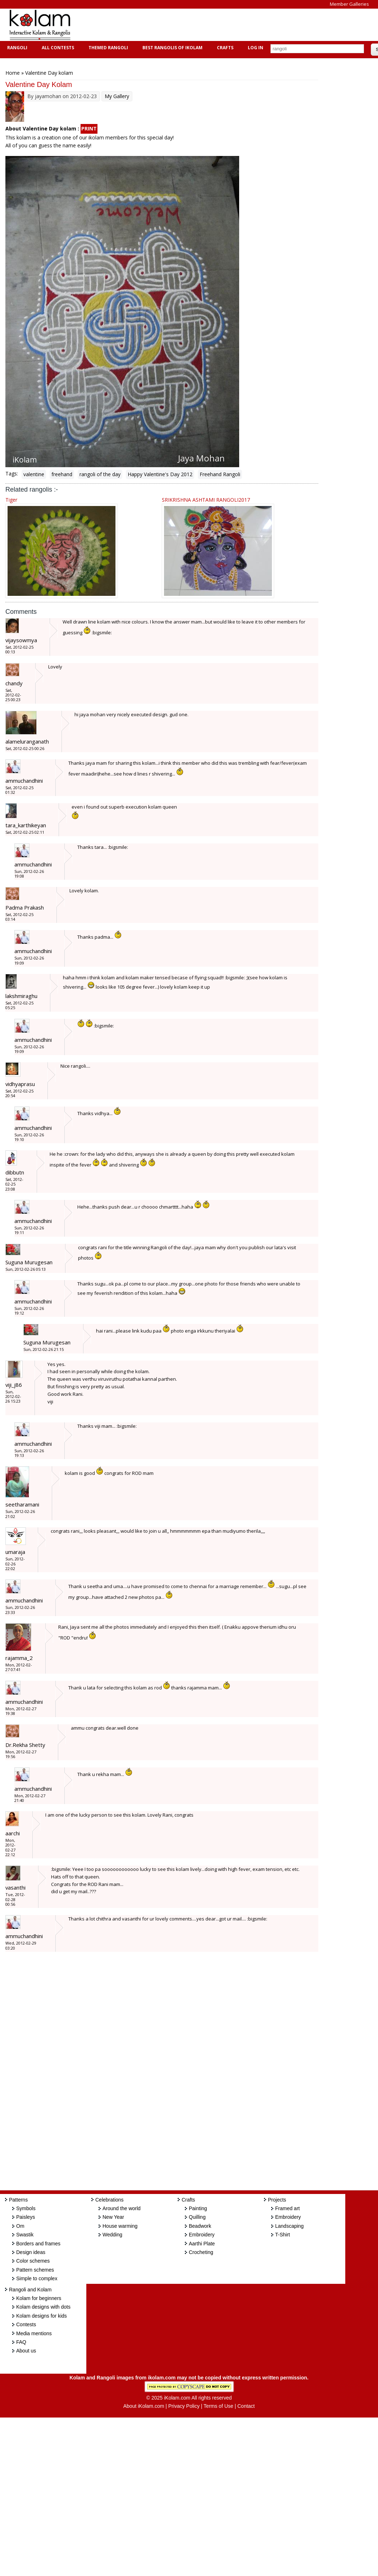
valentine (33, 474)
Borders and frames (38, 2243)
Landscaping (289, 2226)
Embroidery (202, 2234)
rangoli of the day (99, 474)
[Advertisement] (210, 25)
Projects (277, 2200)
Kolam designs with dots (43, 2307)
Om (20, 2226)
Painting (198, 2208)
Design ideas (30, 2252)
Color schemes (33, 2261)
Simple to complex (36, 2278)
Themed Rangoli (107, 48)
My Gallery (117, 96)
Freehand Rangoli (220, 474)
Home (12, 72)
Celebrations (109, 2200)
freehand (61, 474)
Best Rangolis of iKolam (171, 48)
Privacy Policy (184, 2406)
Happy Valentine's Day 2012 (160, 474)
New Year (113, 2217)
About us (26, 2351)
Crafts (224, 48)
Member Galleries (349, 4)
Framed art (287, 2208)
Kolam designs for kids (41, 2316)
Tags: (11, 473)
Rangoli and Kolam (30, 2289)
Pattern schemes (35, 2270)
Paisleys (25, 2217)
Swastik (24, 2234)
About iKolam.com (143, 2406)
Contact (246, 2406)
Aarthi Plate (202, 2243)
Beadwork (200, 2226)
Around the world (122, 2208)
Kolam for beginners (38, 2298)
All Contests (57, 48)
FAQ (21, 2342)
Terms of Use (218, 2406)
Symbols (26, 2208)
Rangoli (16, 48)
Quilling (197, 2217)
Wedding (112, 2234)
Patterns (18, 2200)
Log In (255, 48)
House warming (120, 2226)
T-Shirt (282, 2234)
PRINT (89, 128)
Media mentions (34, 2333)
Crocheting (201, 2252)
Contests (26, 2324)
